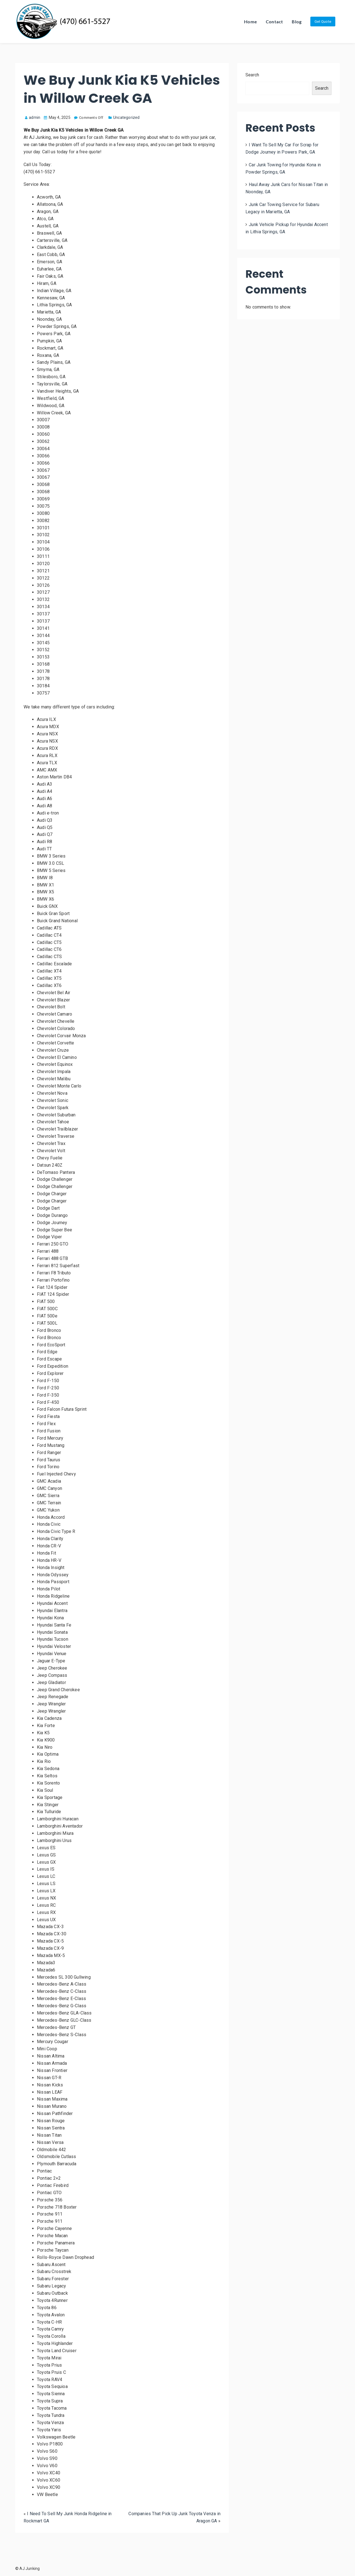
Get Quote (323, 21)
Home (250, 21)
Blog (296, 21)
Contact (274, 21)
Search (252, 74)
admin (32, 117)
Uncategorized (126, 117)
